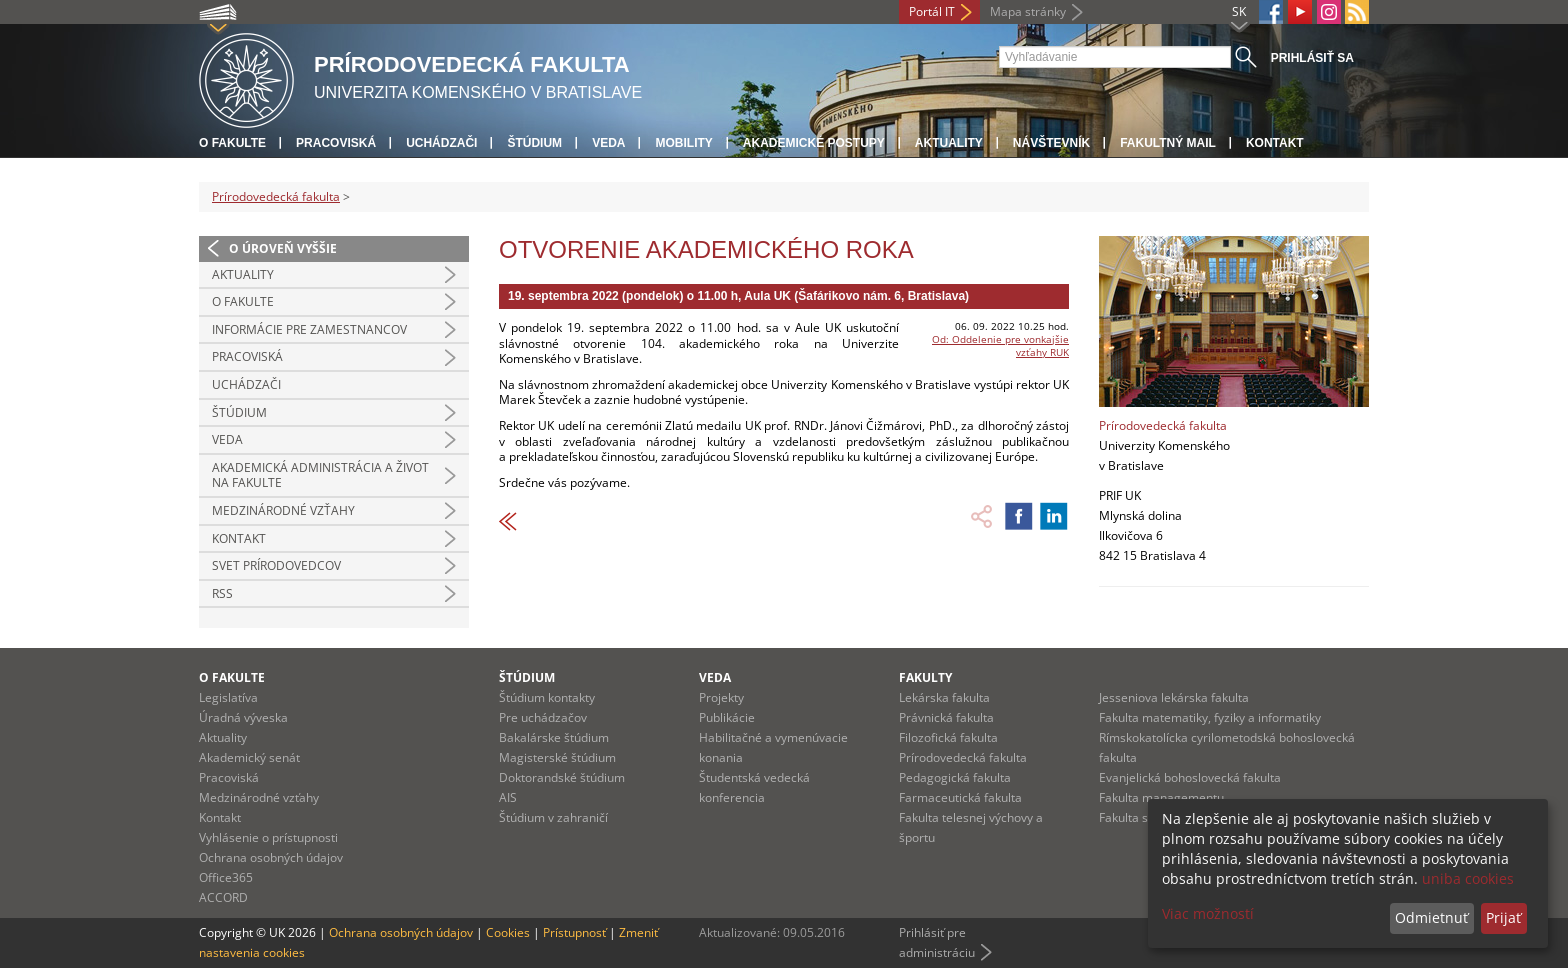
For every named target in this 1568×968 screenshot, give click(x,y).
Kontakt (1275, 143)
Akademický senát (249, 757)
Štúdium (534, 143)
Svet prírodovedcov (276, 565)
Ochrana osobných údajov (271, 857)
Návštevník (1051, 143)
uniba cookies (1468, 878)
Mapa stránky (1028, 11)
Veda (608, 143)
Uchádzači (441, 143)
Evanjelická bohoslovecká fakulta (1190, 777)
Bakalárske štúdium (554, 737)
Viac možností (1208, 913)
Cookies (508, 932)
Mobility (683, 143)
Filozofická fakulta (948, 737)
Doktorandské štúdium (562, 777)
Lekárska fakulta (944, 697)
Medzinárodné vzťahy (283, 510)
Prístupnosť (574, 932)
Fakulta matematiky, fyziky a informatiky (1210, 717)
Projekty (721, 697)
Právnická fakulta (946, 717)
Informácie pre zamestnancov (309, 329)
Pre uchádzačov (543, 717)
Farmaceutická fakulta (960, 797)
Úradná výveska (243, 717)
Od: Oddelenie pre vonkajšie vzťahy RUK (1000, 345)
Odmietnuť (1431, 917)
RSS (222, 593)
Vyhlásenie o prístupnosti (268, 837)
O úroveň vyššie (283, 248)
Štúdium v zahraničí (553, 817)
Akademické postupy (814, 143)
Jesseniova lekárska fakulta (1174, 697)
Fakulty (925, 677)
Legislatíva (228, 697)
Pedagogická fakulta (955, 777)
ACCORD (223, 897)
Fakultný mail (1168, 143)
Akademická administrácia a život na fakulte (320, 475)
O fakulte (232, 143)
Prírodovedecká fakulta (276, 196)
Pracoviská (336, 143)
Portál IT (932, 11)
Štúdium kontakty (547, 697)
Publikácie (727, 717)
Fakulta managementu (1161, 797)
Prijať (1503, 917)
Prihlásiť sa (1312, 58)
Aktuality (949, 143)
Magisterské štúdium (557, 757)
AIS (508, 797)
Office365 (226, 877)
